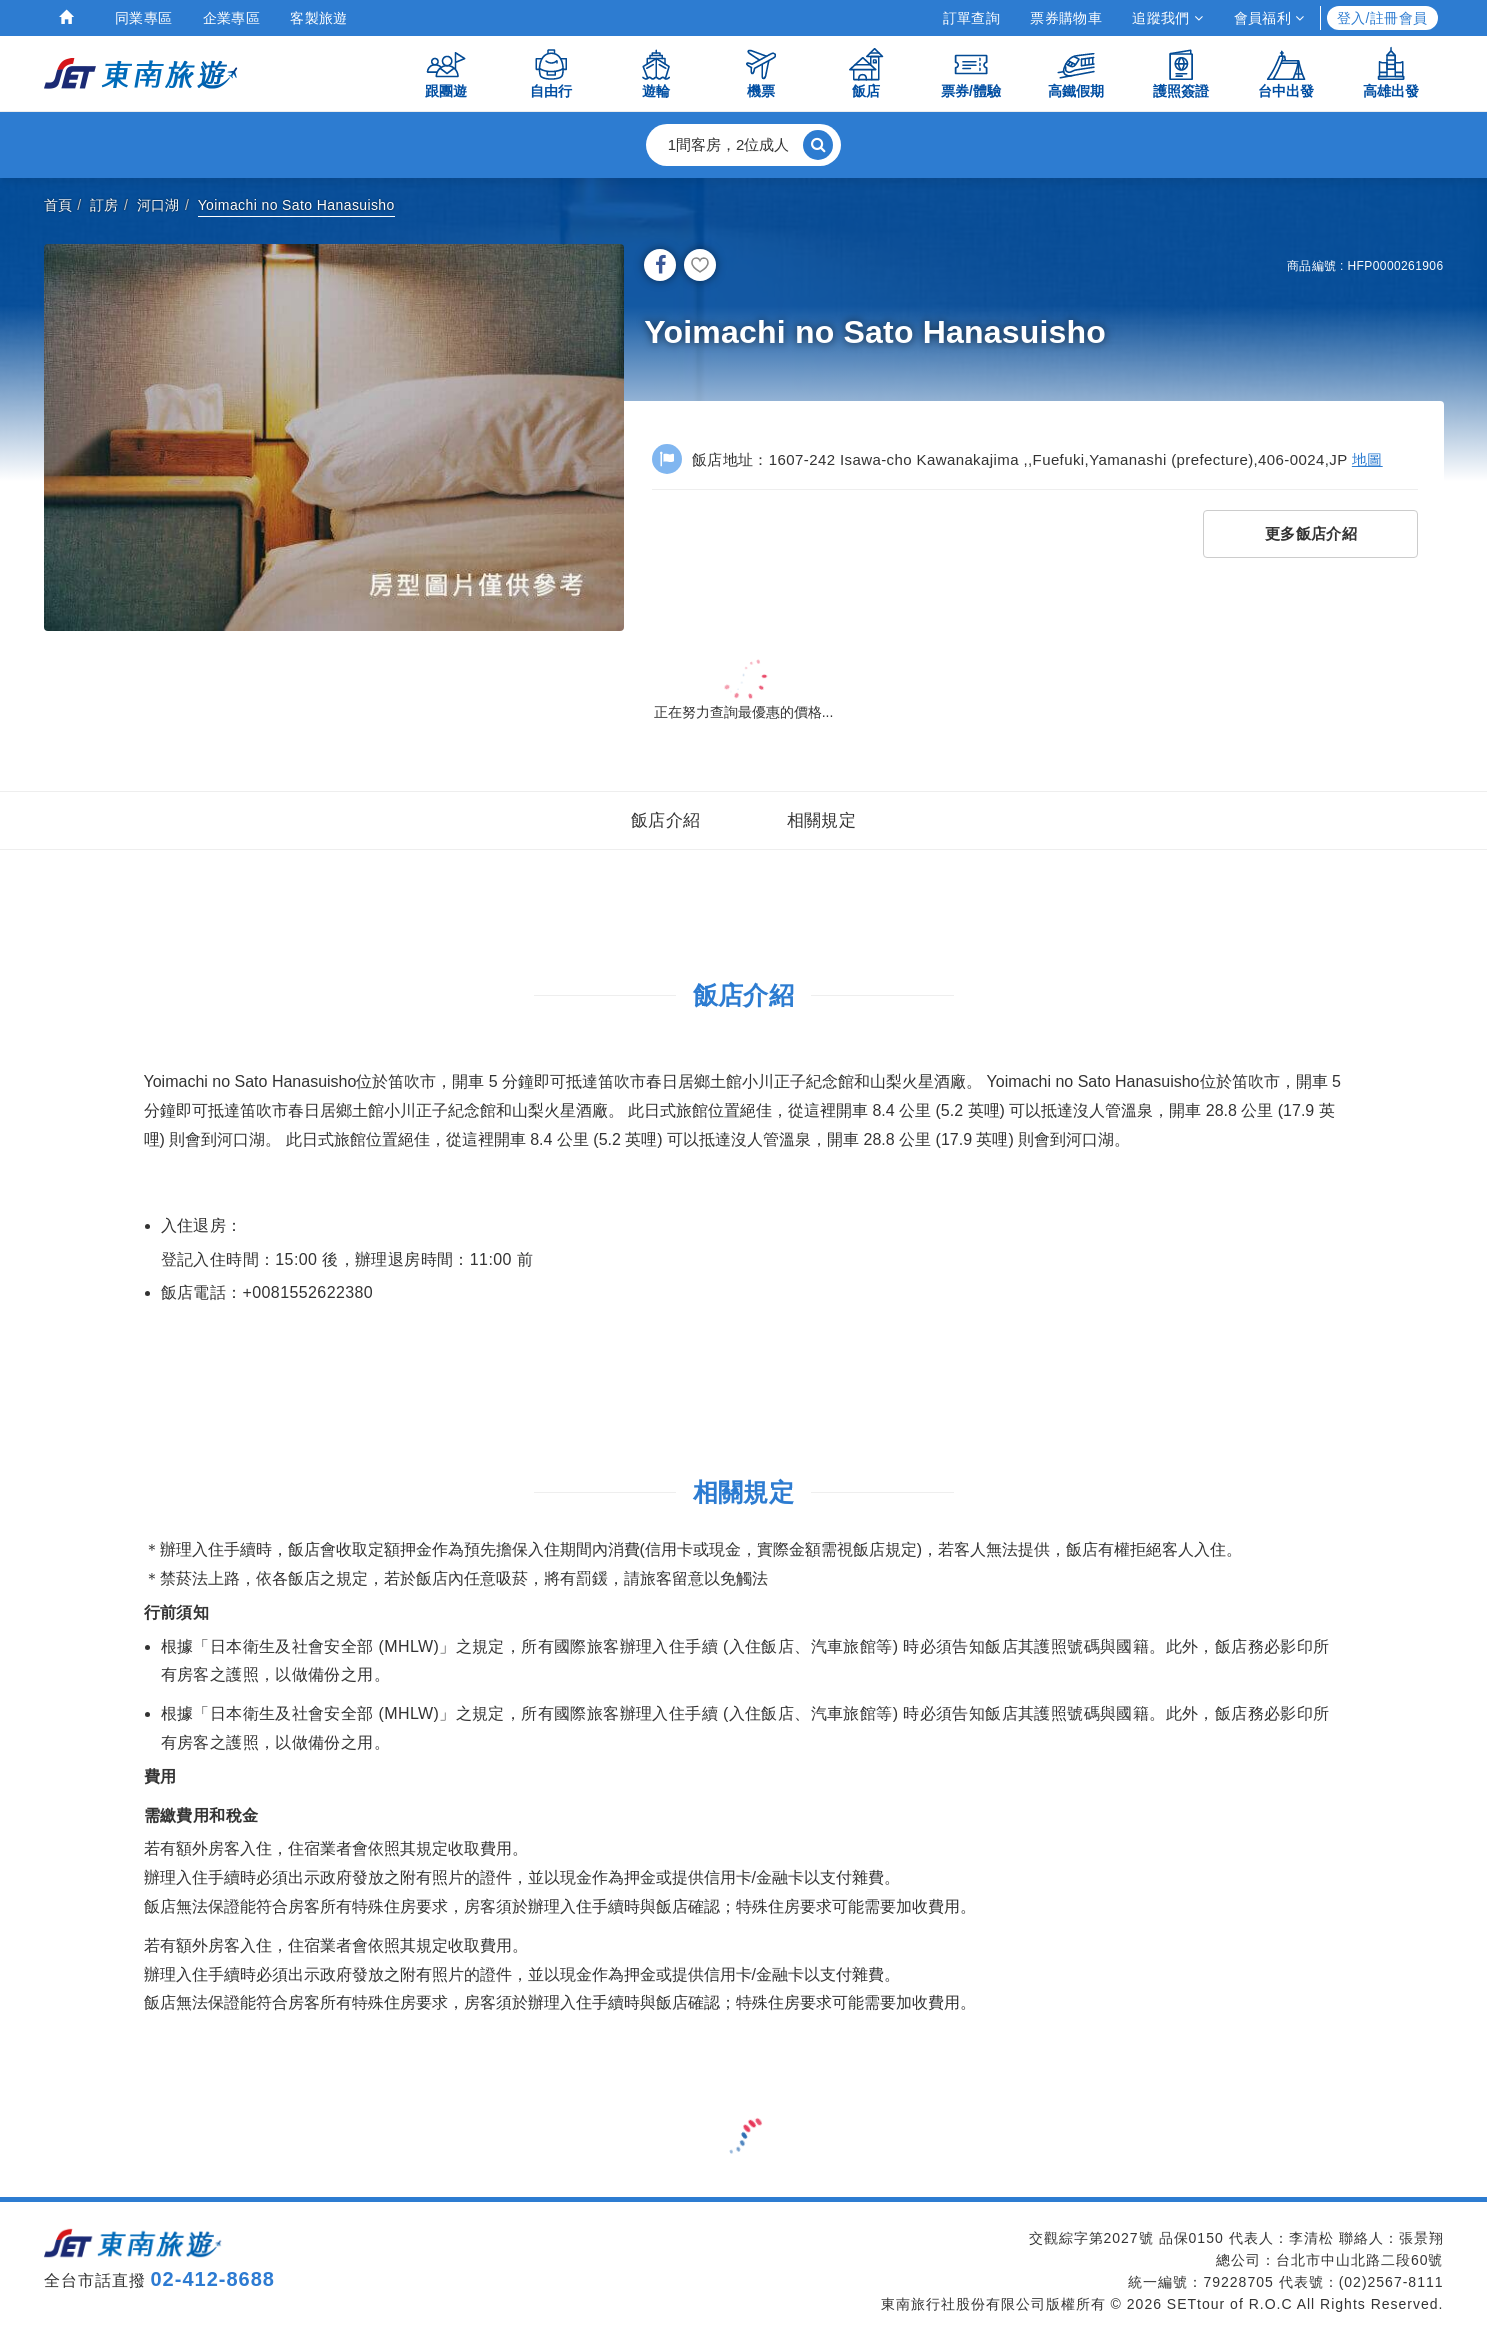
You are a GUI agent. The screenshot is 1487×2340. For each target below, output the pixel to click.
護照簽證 (1181, 72)
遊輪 (656, 72)
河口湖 (158, 205)
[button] (744, 145)
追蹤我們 (1167, 18)
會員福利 (1269, 18)
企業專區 (232, 18)
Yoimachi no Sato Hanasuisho (296, 205)
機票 (761, 72)
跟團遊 (446, 72)
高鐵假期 (1076, 72)
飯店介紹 (666, 820)
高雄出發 (1391, 72)
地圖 (1367, 459)
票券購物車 (1066, 18)
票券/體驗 (971, 72)
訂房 (104, 205)
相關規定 (822, 820)
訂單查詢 (972, 18)
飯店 (866, 72)
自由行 (551, 72)
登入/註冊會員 (1382, 18)
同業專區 (144, 18)
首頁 (58, 205)
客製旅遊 (319, 18)
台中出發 (1286, 72)
